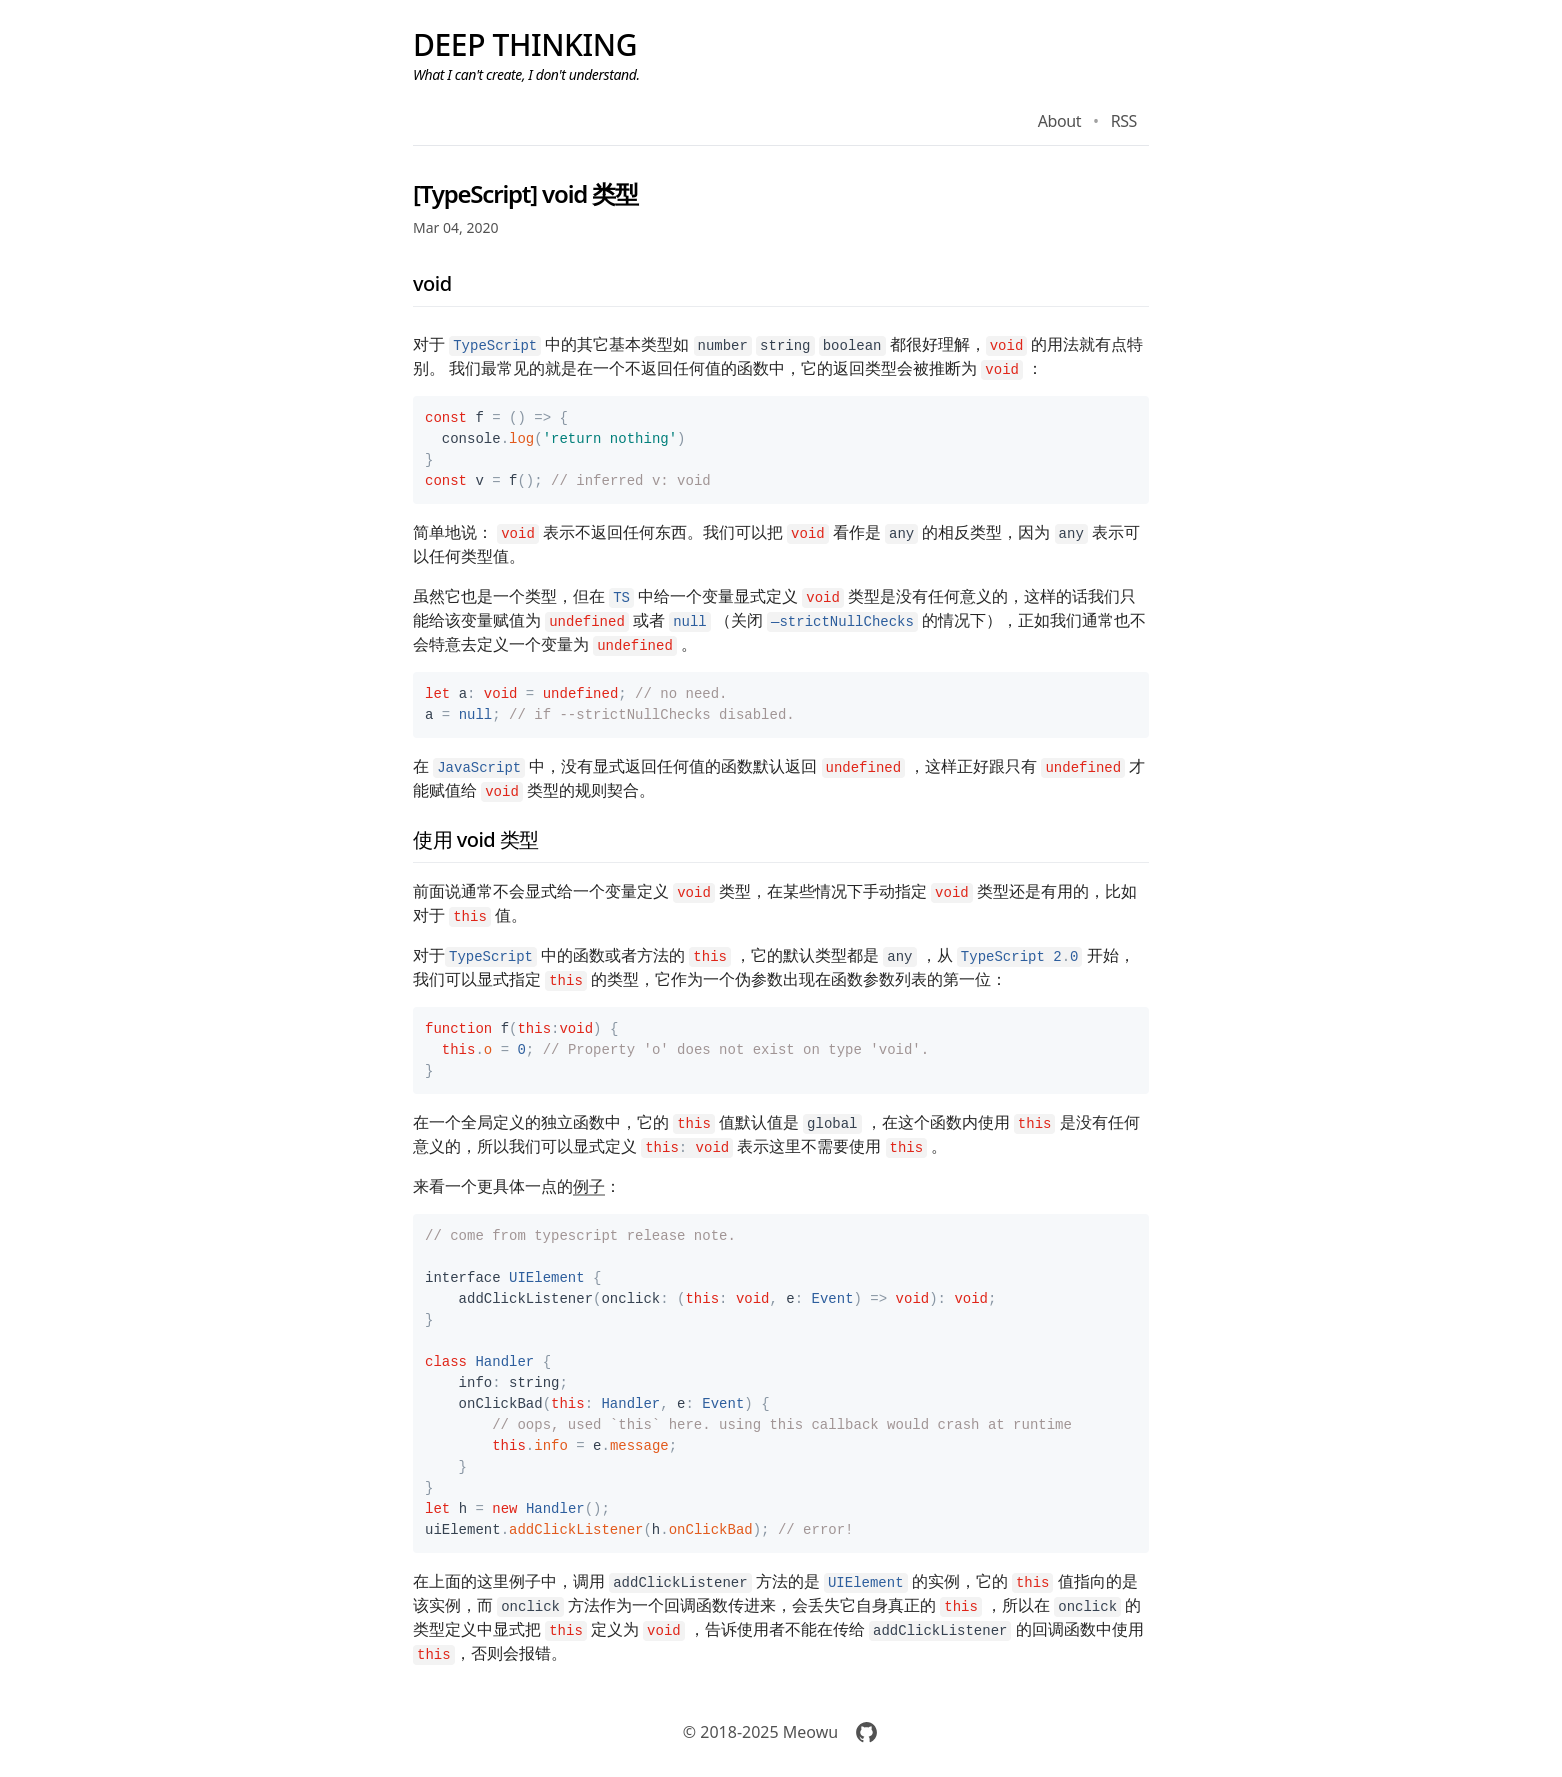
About (1059, 121)
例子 (589, 1186)
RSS (1124, 121)
